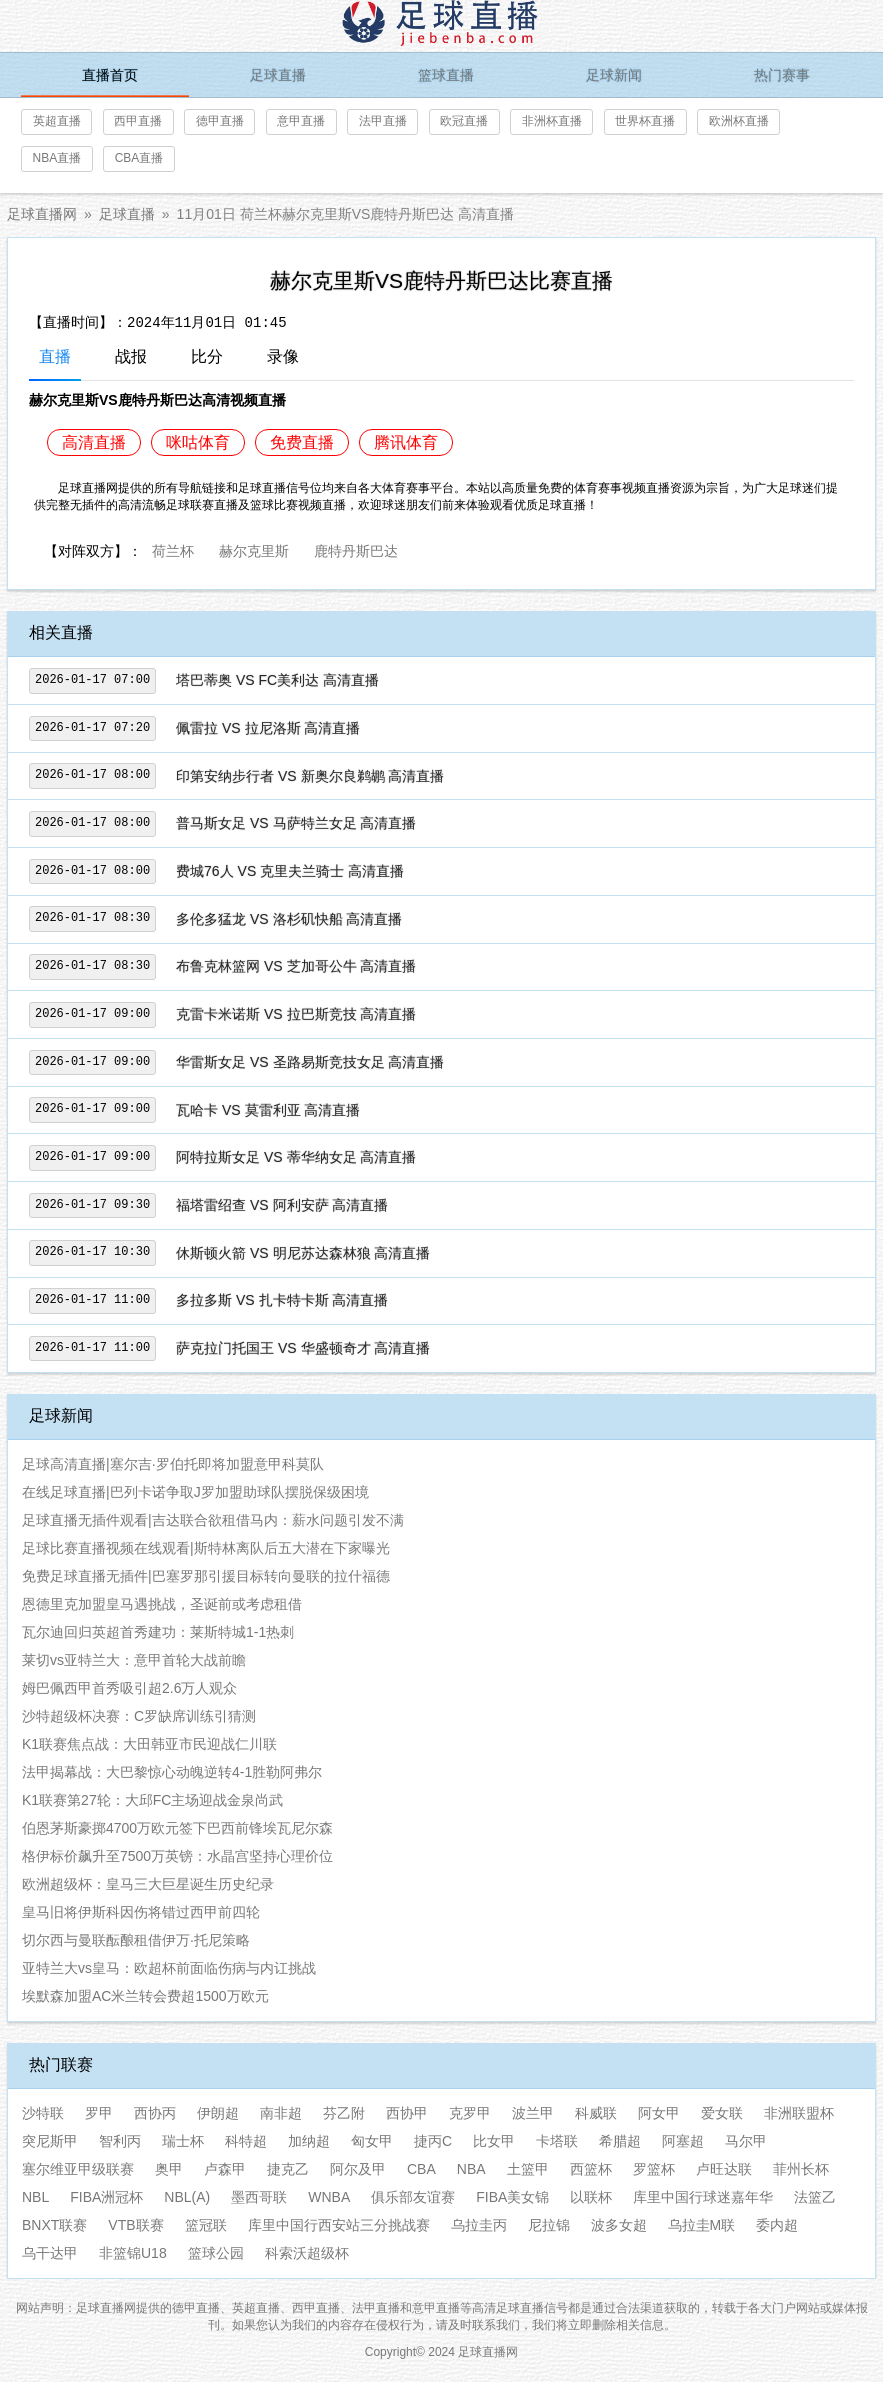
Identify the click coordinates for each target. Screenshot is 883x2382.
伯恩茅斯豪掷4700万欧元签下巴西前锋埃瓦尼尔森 (177, 1828)
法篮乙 (815, 2197)
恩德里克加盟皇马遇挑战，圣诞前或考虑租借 (162, 1604)
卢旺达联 (724, 2169)
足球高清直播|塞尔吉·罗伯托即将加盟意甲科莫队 (173, 1464)
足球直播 (278, 75)
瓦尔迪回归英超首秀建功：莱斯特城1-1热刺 (158, 1632)
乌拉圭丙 (479, 2225)
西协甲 (407, 2113)
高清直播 (94, 442)
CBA (421, 2169)
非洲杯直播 (552, 121)
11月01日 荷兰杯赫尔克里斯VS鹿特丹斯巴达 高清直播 (346, 214)
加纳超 (309, 2141)
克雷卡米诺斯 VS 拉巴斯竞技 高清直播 (296, 1014)
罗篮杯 (654, 2169)
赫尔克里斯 (254, 549)
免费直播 (302, 442)
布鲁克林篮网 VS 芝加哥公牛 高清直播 (296, 966)
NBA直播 (57, 158)
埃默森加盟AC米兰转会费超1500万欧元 (145, 1996)
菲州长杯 (801, 2169)
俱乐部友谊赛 (413, 2197)
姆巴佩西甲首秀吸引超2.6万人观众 (129, 1688)
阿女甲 (659, 2113)
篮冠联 (206, 2225)
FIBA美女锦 (512, 2197)
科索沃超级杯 (307, 2253)
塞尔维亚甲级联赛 (78, 2169)
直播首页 (110, 75)
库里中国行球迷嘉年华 (703, 2197)
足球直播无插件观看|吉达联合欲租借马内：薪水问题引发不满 (213, 1520)
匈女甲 (372, 2141)
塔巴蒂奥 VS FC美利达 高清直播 (277, 680)
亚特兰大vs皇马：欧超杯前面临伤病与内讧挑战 (169, 1968)
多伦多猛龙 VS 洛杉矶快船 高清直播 (289, 919)
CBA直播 (139, 158)
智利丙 (120, 2141)
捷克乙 (288, 2169)
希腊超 (620, 2141)
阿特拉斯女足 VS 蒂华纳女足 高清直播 (296, 1157)
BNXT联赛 (54, 2225)
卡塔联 (557, 2141)
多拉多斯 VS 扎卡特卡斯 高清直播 (282, 1300)
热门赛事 (782, 75)
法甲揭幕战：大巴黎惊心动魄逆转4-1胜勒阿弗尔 (172, 1772)
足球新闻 (614, 75)
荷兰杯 (173, 549)
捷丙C (433, 2141)
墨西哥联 (259, 2197)
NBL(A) (187, 2197)
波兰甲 (533, 2113)
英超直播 (57, 121)
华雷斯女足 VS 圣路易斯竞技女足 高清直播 (310, 1062)
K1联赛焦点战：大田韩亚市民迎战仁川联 (149, 1744)
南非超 (281, 2113)
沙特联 (43, 2113)
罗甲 (99, 2113)
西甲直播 (138, 121)
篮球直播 (446, 75)
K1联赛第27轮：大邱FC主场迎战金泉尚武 (152, 1800)
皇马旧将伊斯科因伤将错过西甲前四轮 (141, 1912)
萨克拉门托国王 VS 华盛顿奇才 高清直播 (303, 1348)
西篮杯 (591, 2169)
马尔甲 (746, 2141)
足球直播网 (42, 214)
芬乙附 (344, 2113)
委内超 (777, 2225)
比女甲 (494, 2141)
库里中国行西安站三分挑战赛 (339, 2225)
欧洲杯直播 (739, 121)
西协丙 (155, 2113)
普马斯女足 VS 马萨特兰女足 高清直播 (296, 823)
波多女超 (619, 2225)
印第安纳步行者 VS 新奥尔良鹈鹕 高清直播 (310, 776)
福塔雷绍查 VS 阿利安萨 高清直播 (282, 1205)
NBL (35, 2197)
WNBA (329, 2197)
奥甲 (169, 2169)
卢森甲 (225, 2169)
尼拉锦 (549, 2225)
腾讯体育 (406, 442)
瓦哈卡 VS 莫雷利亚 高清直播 (268, 1110)
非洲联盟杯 (799, 2113)
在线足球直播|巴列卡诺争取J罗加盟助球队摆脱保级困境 (195, 1492)
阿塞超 (683, 2141)
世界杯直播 (645, 121)
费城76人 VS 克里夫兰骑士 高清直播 (290, 871)
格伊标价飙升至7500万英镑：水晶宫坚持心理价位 (177, 1856)
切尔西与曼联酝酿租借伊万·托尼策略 (136, 1940)
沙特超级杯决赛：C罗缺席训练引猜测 (139, 1716)
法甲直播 (383, 121)
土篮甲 (528, 2169)
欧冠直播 (464, 121)
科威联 (596, 2113)
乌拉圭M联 (702, 2225)
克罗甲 (470, 2113)
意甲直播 (301, 121)
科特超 (246, 2141)
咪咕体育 (198, 442)
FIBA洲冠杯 (106, 2197)
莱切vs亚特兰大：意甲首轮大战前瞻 (134, 1660)
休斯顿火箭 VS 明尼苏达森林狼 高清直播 (303, 1253)
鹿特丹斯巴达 (356, 549)
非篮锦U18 (133, 2253)
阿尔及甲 (358, 2169)
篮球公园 (216, 2253)
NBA (471, 2169)
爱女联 (722, 2113)
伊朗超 (218, 2113)
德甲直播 (220, 121)
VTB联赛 (135, 2225)
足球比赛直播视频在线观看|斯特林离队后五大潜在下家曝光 (206, 1548)
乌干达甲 (50, 2253)
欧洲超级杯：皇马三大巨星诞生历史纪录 (148, 1884)
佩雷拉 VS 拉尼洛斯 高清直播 (268, 728)
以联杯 (591, 2197)
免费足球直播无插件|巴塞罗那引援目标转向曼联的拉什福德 (206, 1576)
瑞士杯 (183, 2141)
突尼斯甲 (50, 2141)
